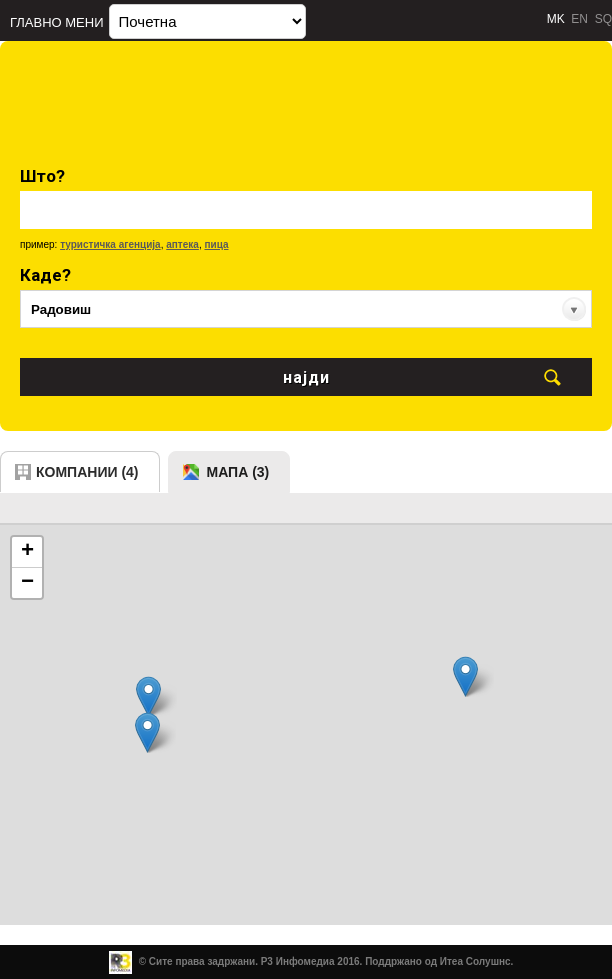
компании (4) (87, 472)
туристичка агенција (110, 244)
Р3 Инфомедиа (298, 961)
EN (579, 19)
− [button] (27, 583)
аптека (182, 244)
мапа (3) (238, 472)
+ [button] (27, 552)
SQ (603, 19)
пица (216, 244)
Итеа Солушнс (475, 961)
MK (556, 19)
